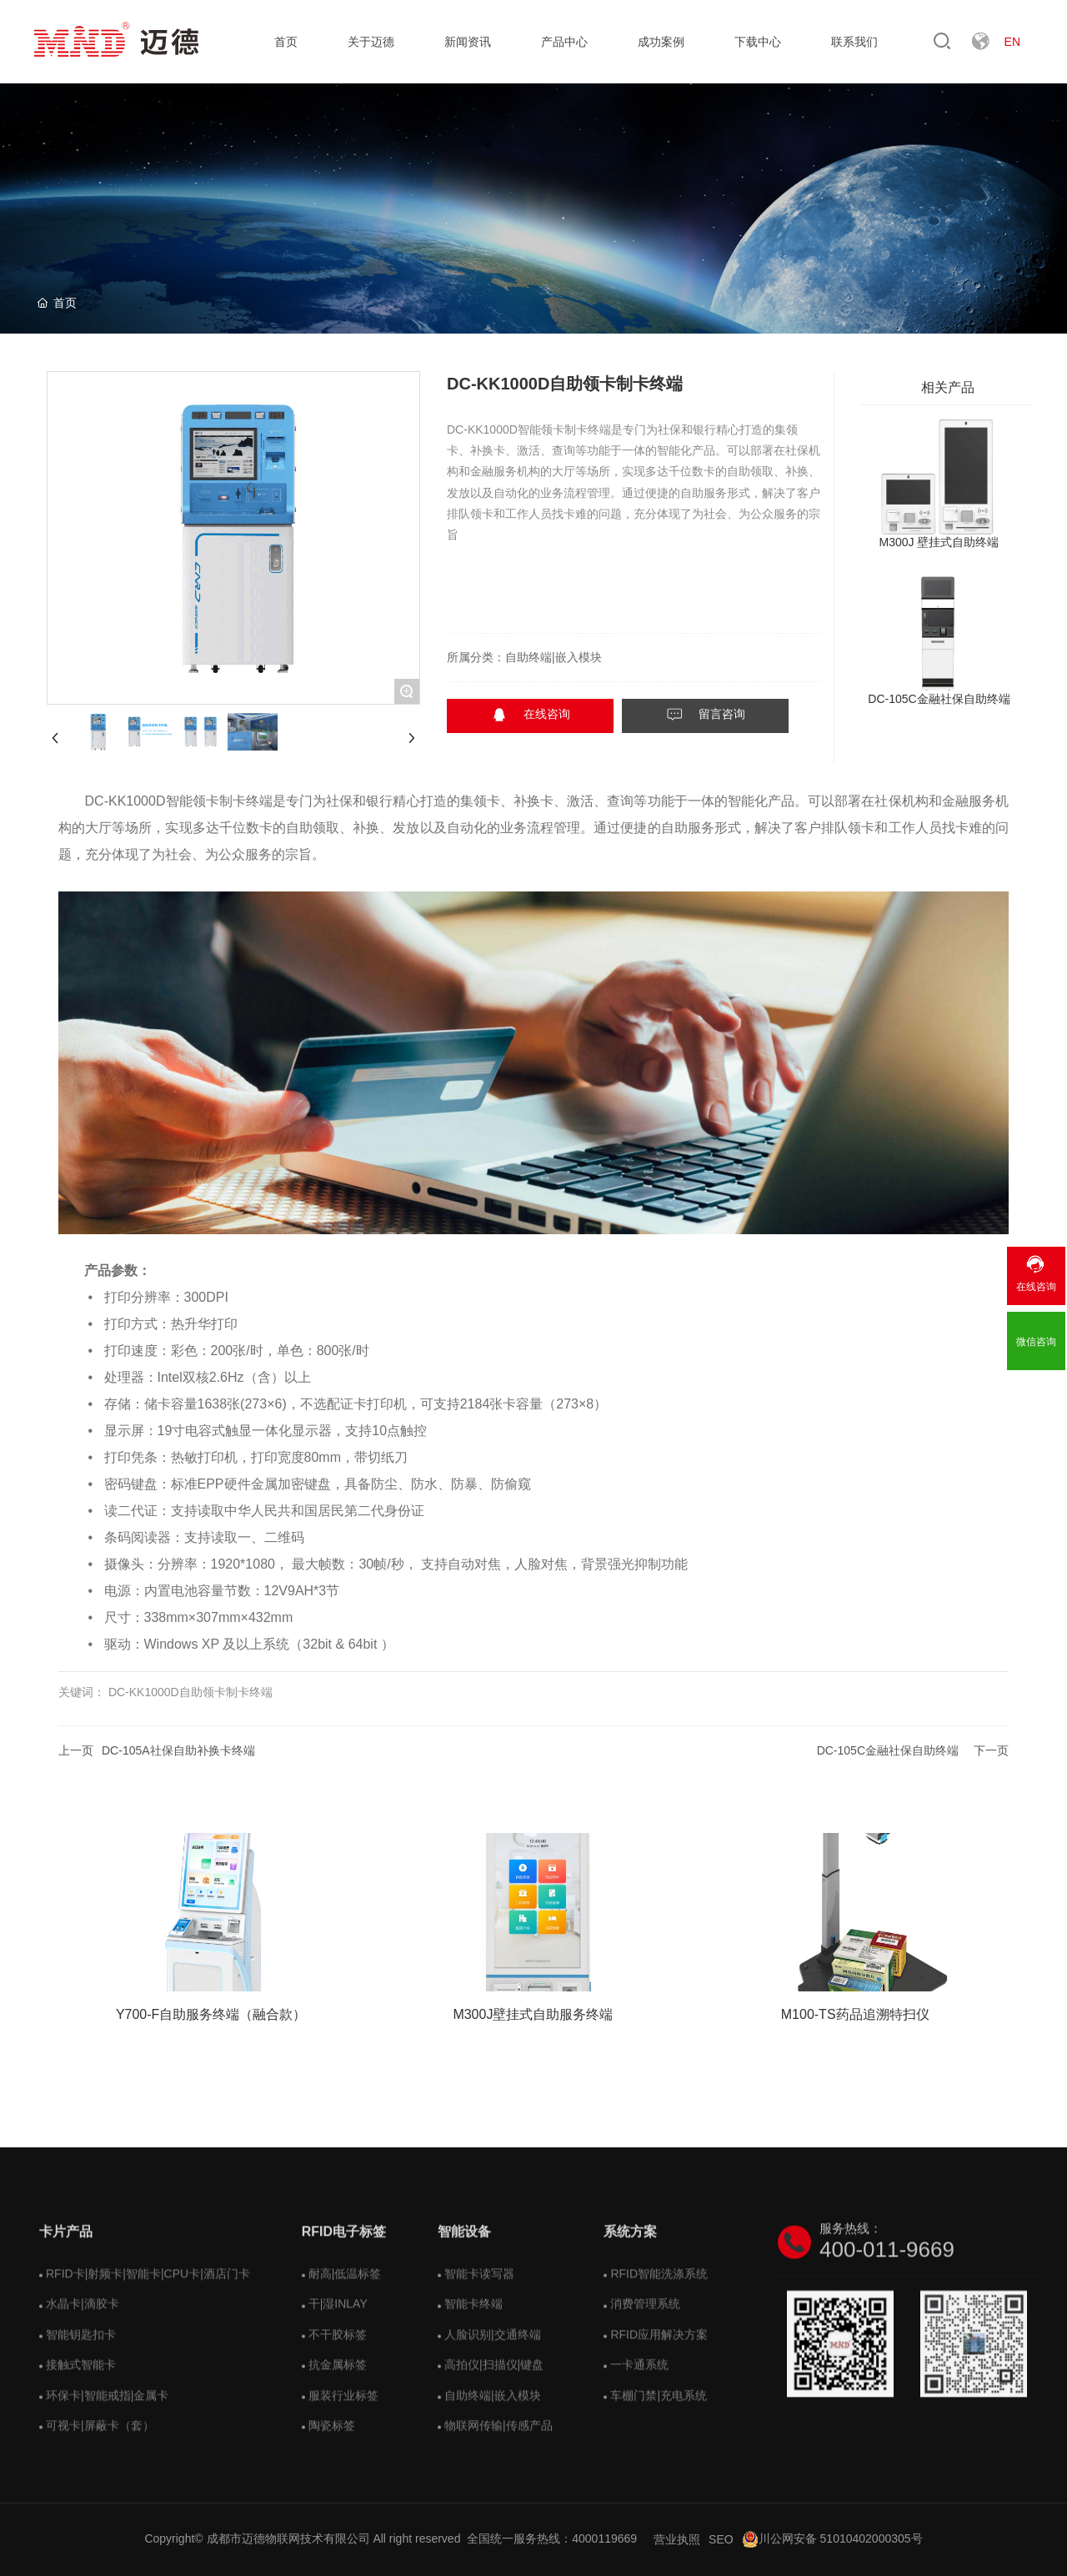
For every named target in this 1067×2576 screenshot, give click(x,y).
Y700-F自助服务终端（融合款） (211, 2014)
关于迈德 (371, 41)
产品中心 (564, 41)
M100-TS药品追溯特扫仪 (855, 2014)
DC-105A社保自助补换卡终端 (178, 1750)
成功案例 (661, 41)
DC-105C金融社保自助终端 (938, 699)
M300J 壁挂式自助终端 (939, 542)
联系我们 (854, 41)
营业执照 (677, 2539)
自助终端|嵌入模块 (553, 657)
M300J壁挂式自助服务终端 (533, 2014)
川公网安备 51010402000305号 (832, 2538)
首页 (286, 41)
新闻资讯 (467, 41)
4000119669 (604, 2538)
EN (1012, 41)
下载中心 (757, 41)
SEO (721, 2539)
